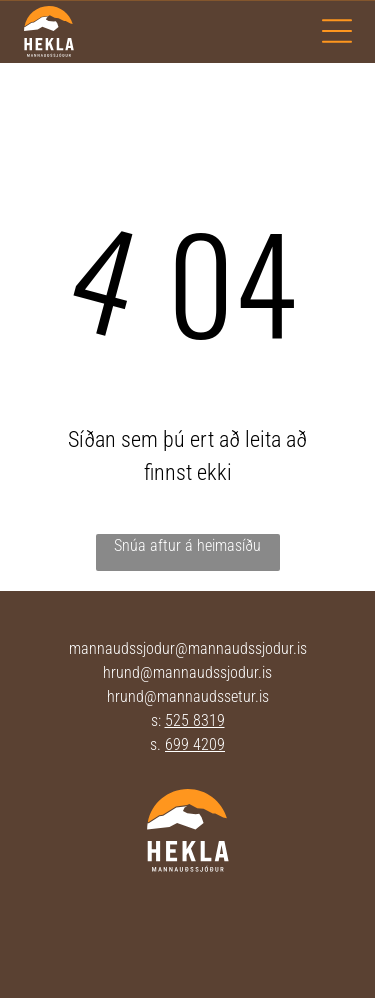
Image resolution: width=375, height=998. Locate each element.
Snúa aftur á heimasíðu (187, 545)
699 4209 (195, 744)
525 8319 (195, 720)
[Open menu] (337, 31)
